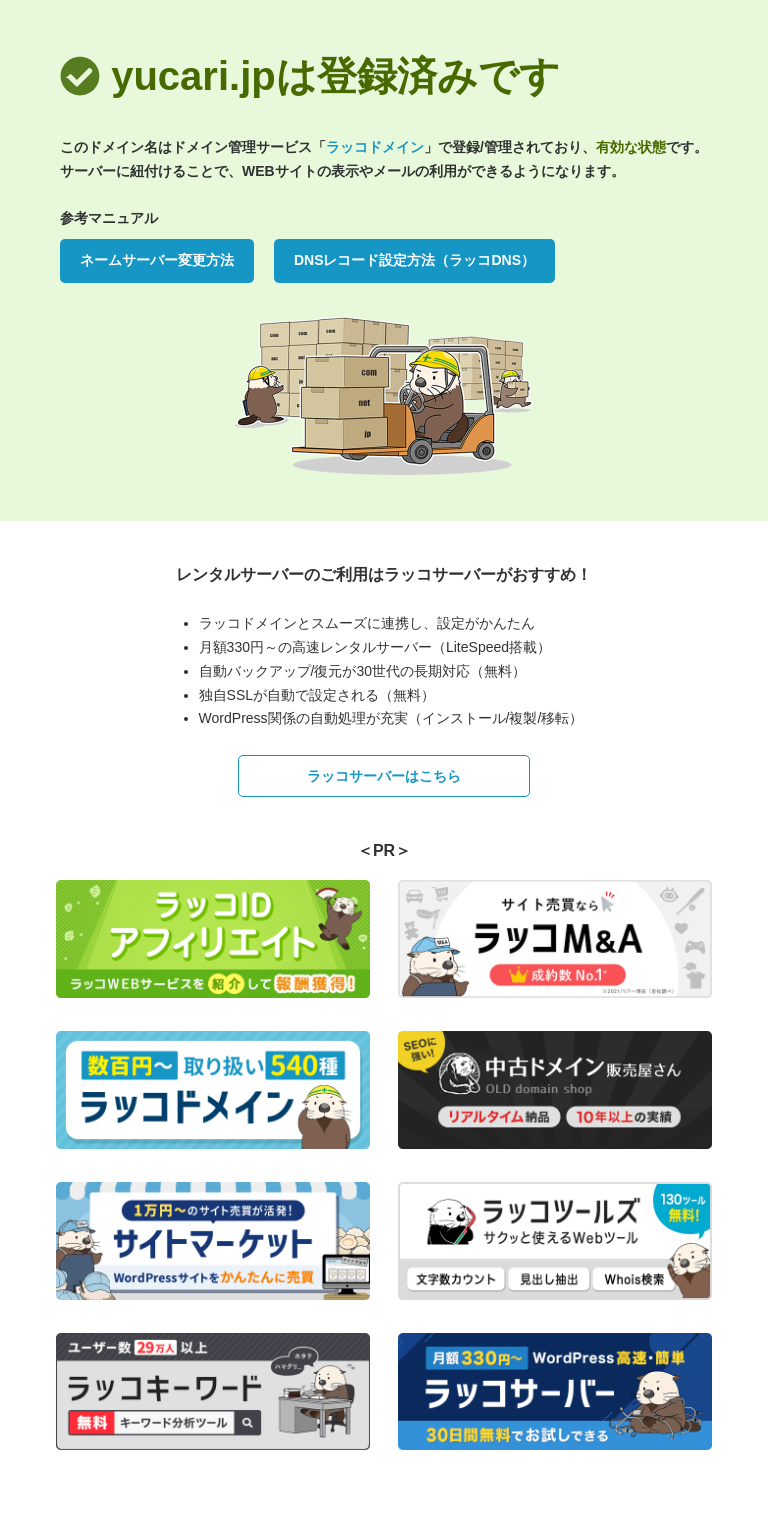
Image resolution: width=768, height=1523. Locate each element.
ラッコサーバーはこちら (384, 776)
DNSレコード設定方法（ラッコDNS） (414, 260)
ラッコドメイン (375, 147)
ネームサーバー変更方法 (157, 260)
